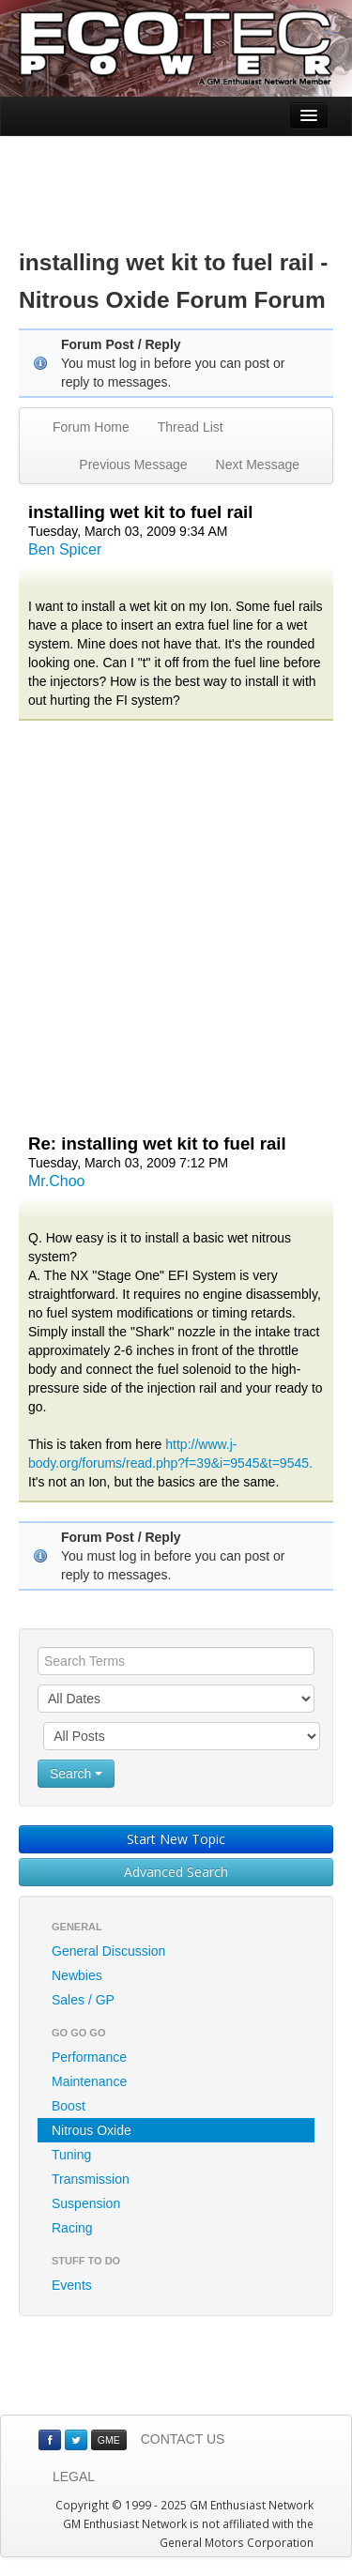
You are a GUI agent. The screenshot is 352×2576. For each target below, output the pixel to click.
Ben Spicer (64, 549)
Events (72, 2285)
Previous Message (133, 464)
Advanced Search (176, 1872)
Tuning (71, 2154)
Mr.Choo (56, 1181)
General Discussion (108, 1951)
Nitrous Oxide (91, 2130)
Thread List (190, 426)
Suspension (86, 2203)
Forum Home (91, 426)
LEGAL (74, 2476)
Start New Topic (176, 1839)
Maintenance (89, 2081)
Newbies (77, 1975)
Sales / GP (83, 1999)
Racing (72, 2227)
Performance (89, 2057)
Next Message (257, 464)
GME (109, 2440)
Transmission (91, 2179)
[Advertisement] (176, 178)
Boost (68, 2105)
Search (76, 1773)
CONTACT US (183, 2438)
